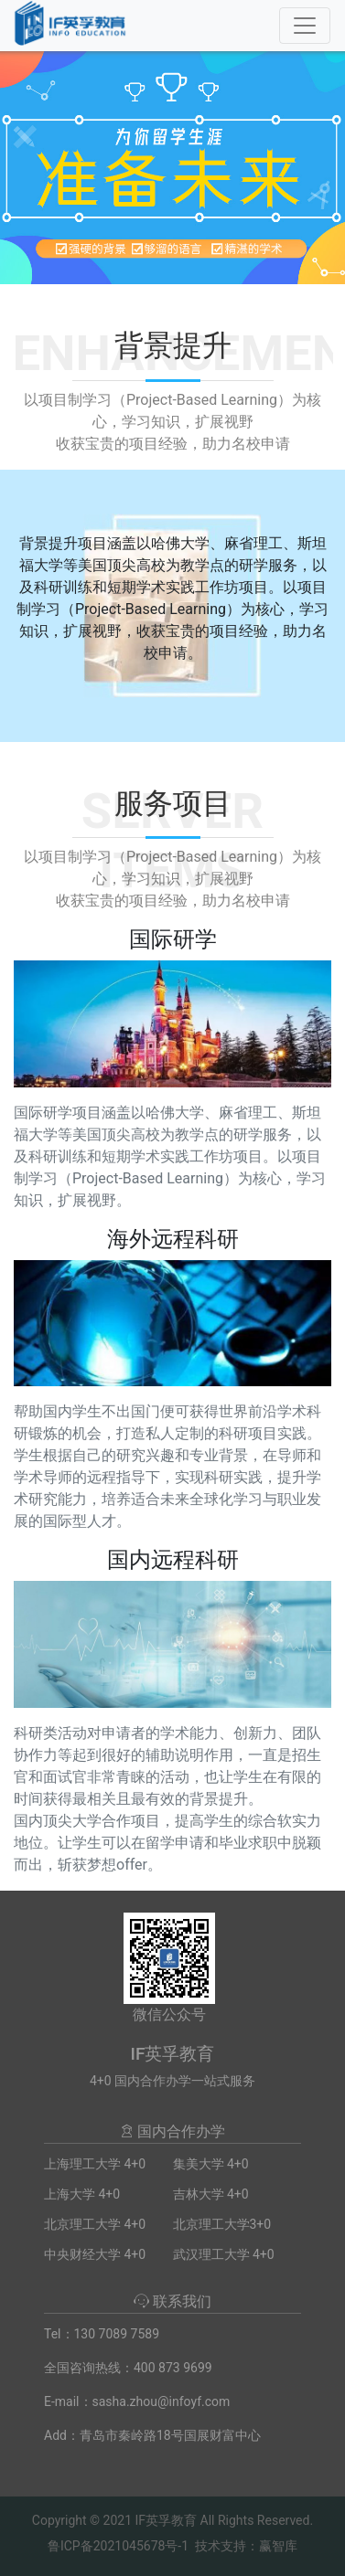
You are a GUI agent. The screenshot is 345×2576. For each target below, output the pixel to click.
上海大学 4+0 (82, 2194)
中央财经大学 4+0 (95, 2254)
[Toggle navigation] (304, 25)
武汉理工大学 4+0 (224, 2254)
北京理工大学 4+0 (95, 2224)
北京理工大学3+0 (222, 2224)
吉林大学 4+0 (211, 2194)
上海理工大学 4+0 (95, 2164)
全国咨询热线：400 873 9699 (128, 2367)
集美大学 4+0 (211, 2164)
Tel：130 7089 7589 (101, 2334)
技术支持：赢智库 (246, 2546)
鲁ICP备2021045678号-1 (118, 2546)
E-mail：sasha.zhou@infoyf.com (137, 2401)
